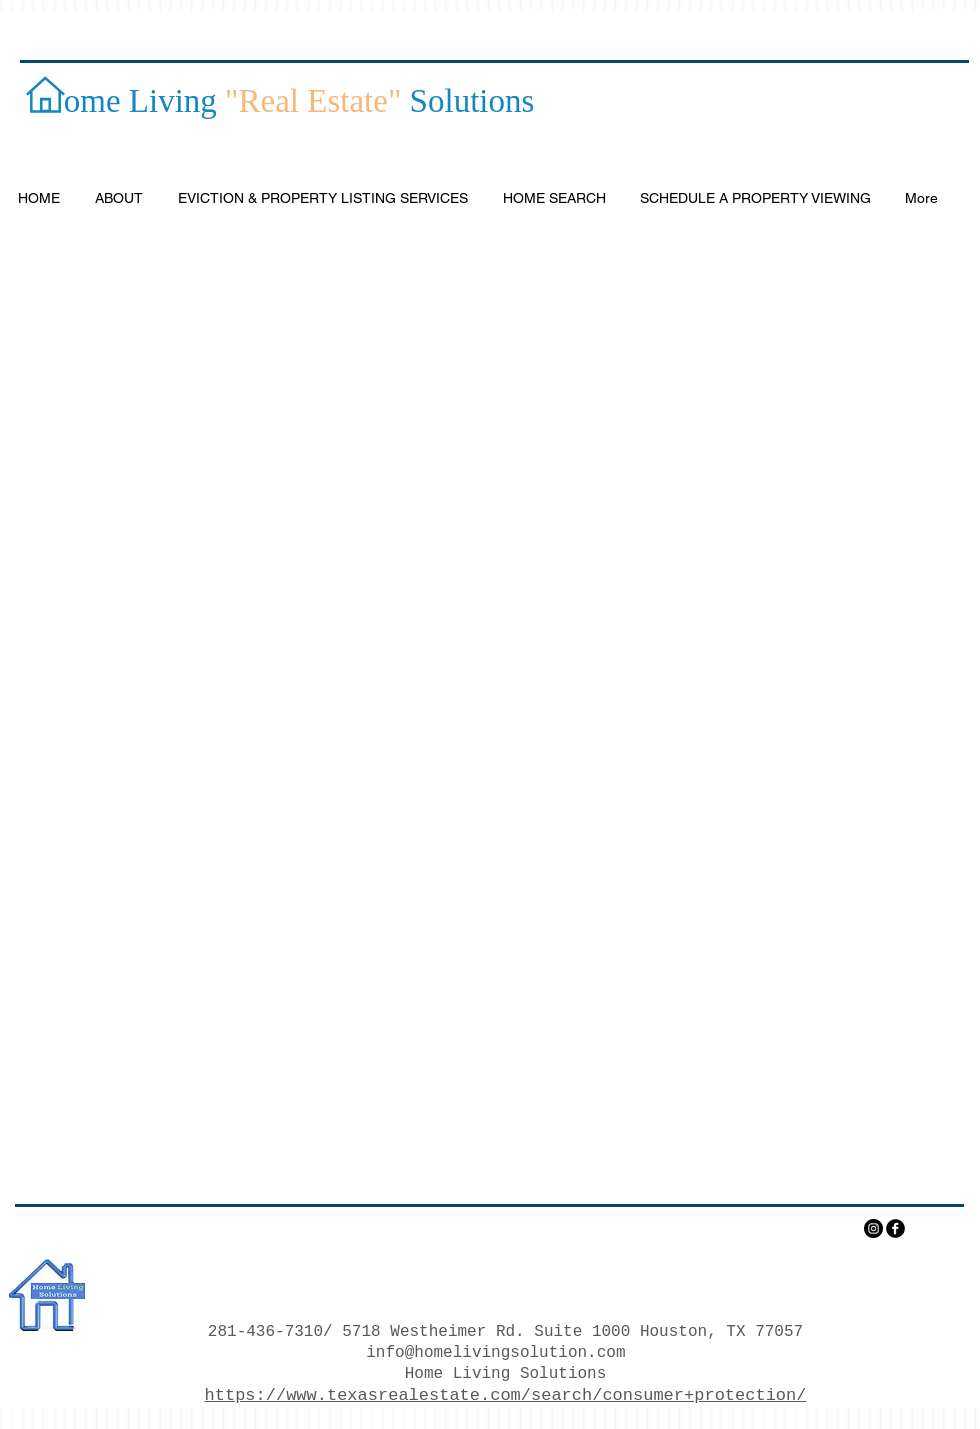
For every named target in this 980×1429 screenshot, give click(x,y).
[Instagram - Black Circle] (873, 1228)
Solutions (467, 101)
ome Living (132, 101)
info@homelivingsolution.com (495, 1353)
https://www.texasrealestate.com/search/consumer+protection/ (506, 1395)
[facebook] (895, 1228)
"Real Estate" (313, 101)
